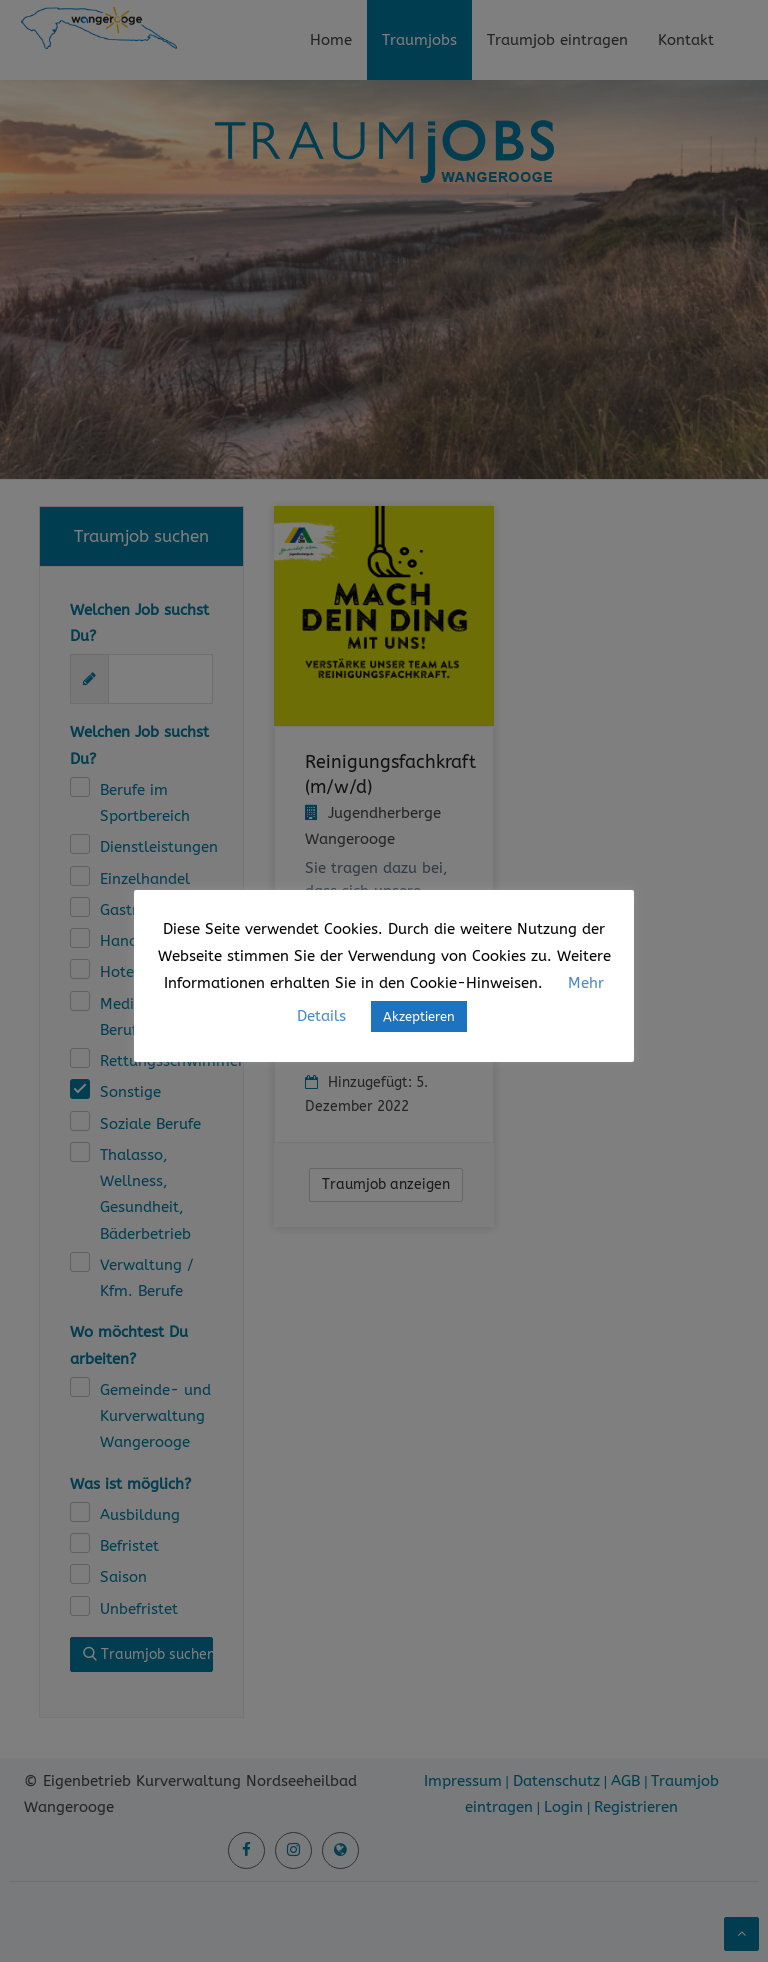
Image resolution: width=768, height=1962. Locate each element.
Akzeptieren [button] (419, 1016)
